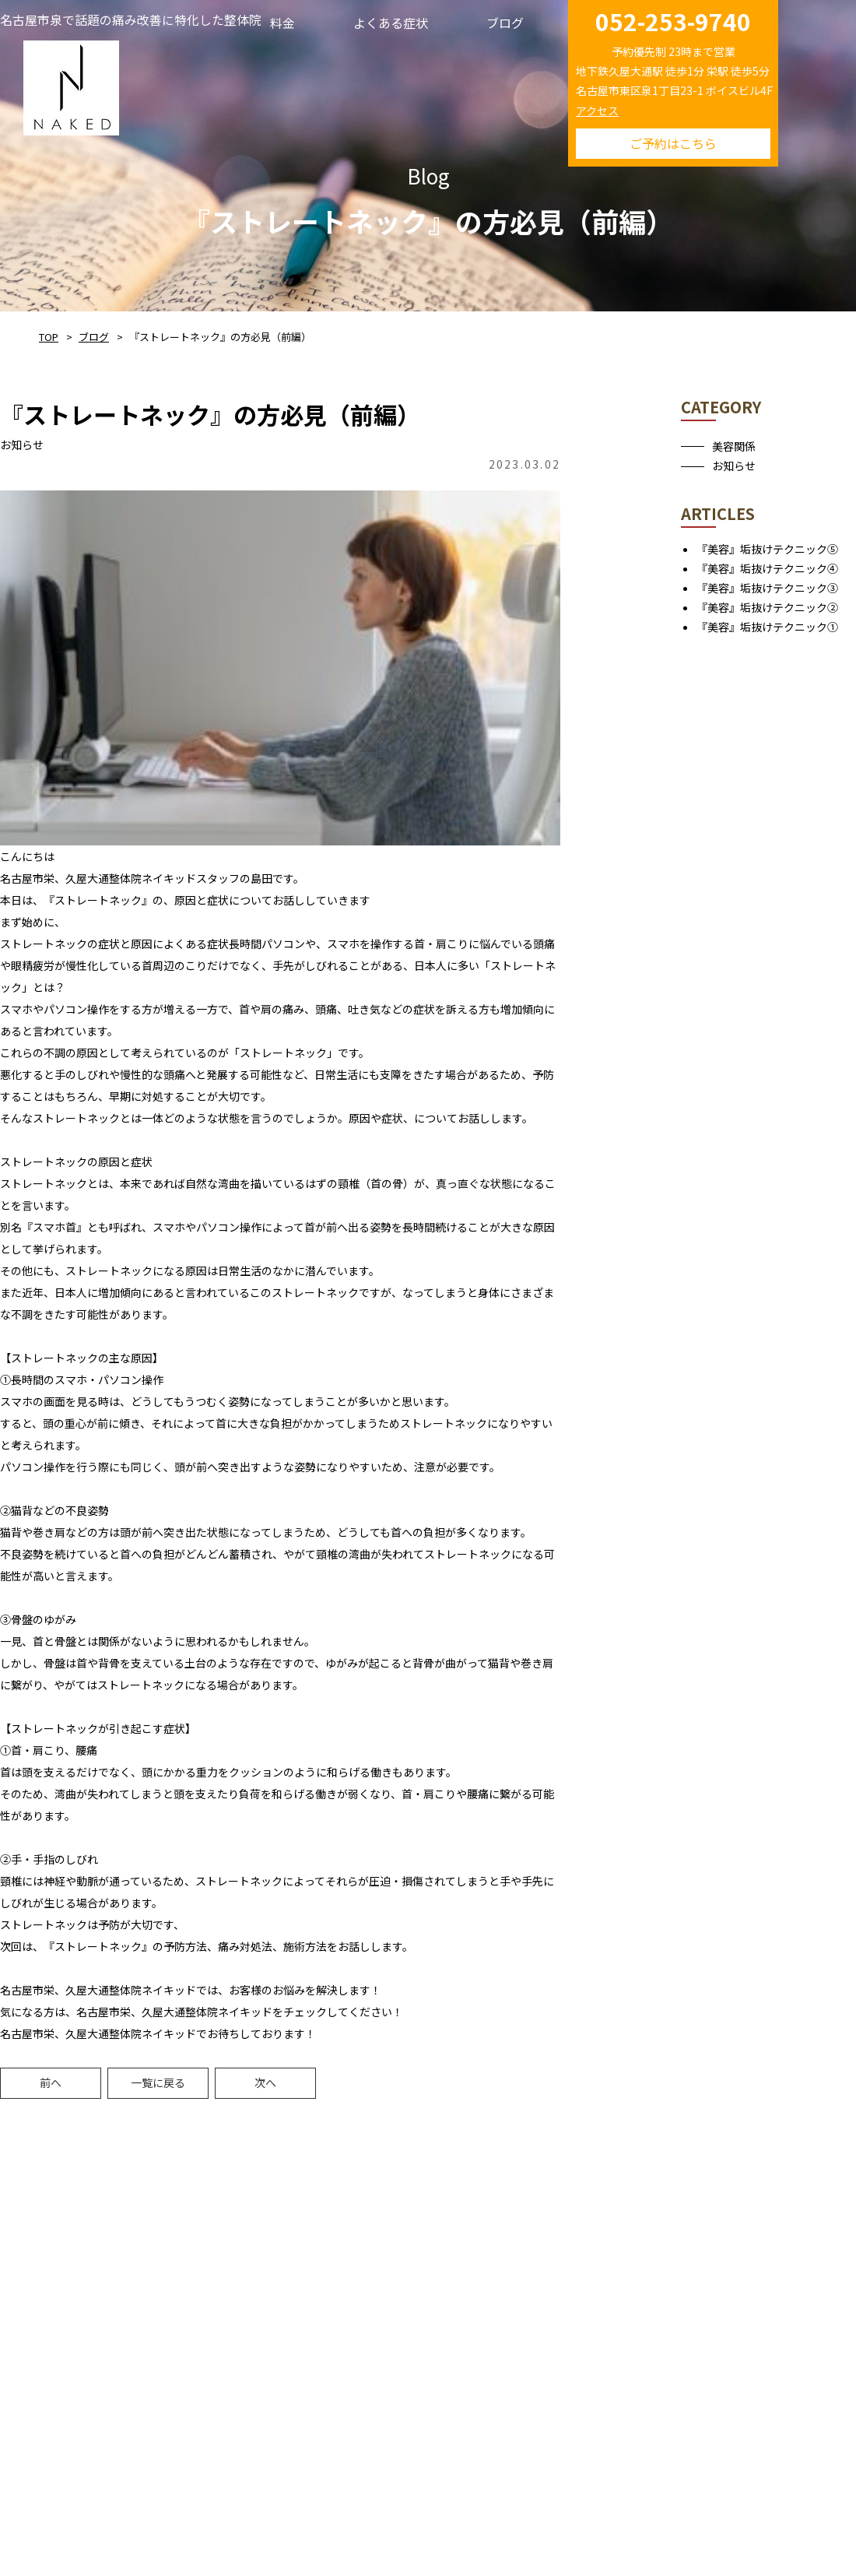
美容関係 (734, 446)
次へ (265, 2082)
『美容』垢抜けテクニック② (767, 607)
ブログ (94, 336)
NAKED (71, 84)
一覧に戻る (158, 2082)
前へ (50, 2082)
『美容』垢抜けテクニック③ (767, 588)
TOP (48, 336)
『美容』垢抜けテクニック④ (767, 568)
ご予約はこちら (673, 143)
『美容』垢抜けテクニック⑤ (767, 549)
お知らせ (734, 465)
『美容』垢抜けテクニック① (767, 626)
